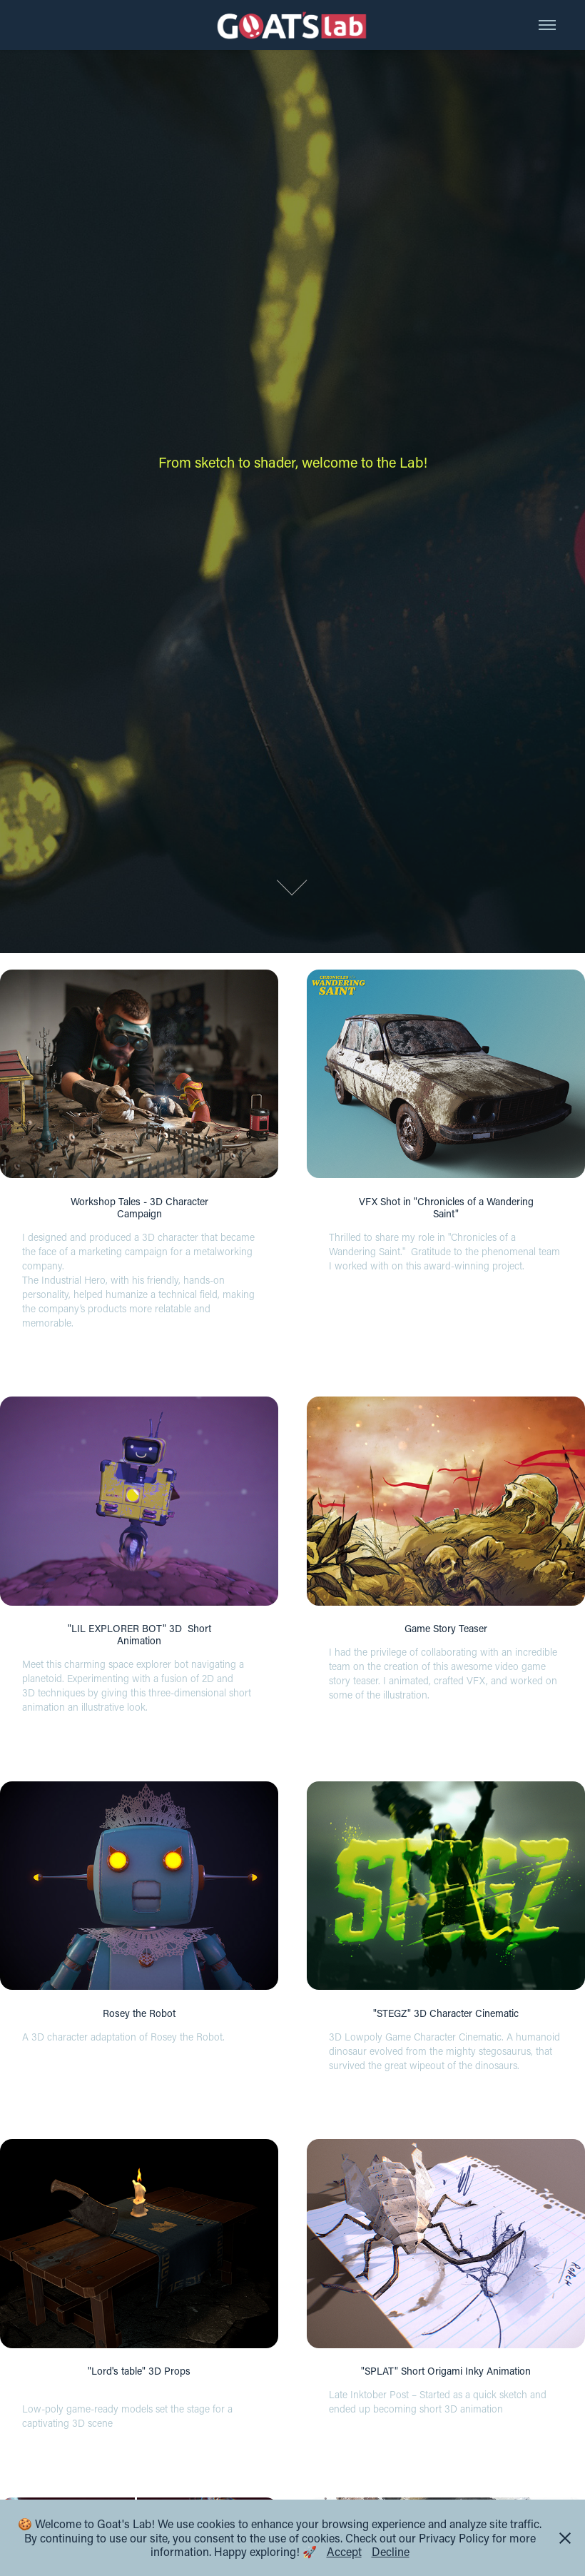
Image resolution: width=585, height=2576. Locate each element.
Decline (391, 2551)
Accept (344, 2551)
